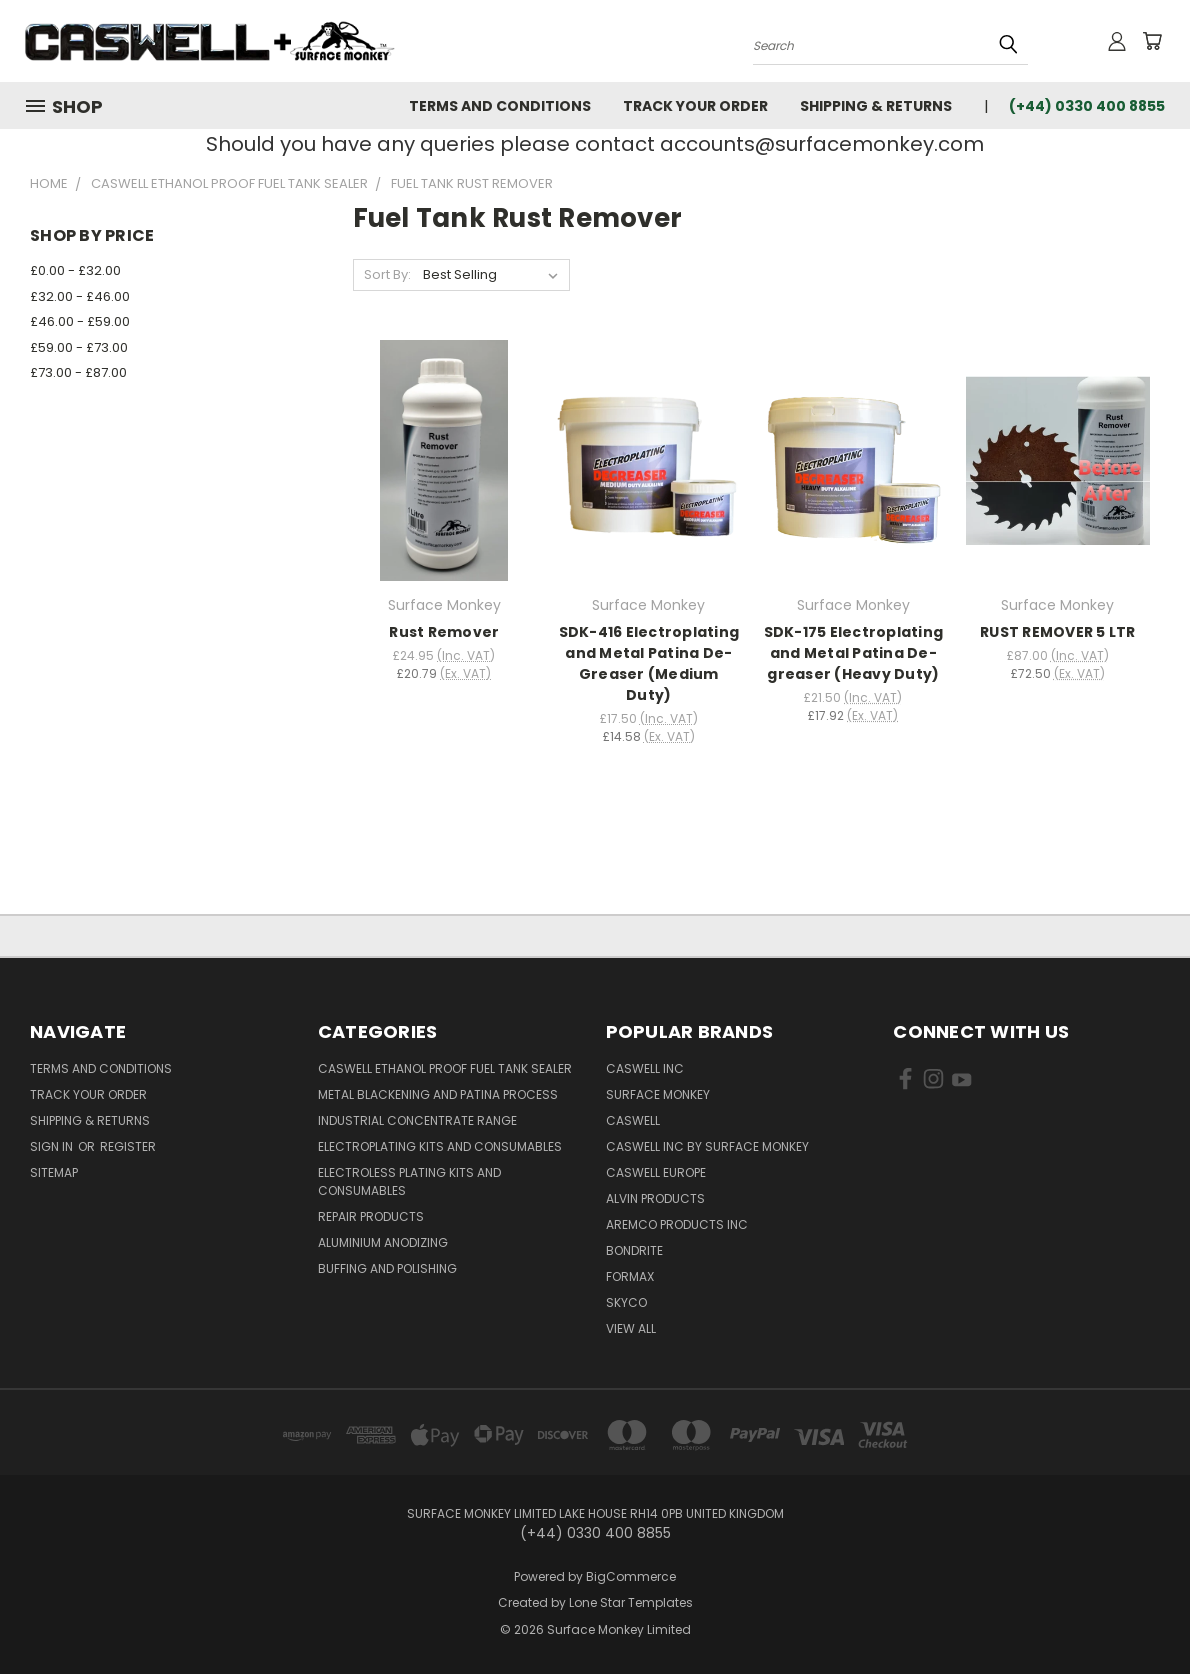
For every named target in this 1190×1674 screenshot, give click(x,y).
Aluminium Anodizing (383, 1242)
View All (631, 1328)
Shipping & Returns (876, 106)
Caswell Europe (656, 1172)
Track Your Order (695, 106)
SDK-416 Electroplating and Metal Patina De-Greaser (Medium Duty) (649, 663)
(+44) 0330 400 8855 (1087, 106)
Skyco (626, 1302)
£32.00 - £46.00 (80, 296)
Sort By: (387, 274)
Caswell (633, 1120)
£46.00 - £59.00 (80, 321)
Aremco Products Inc (677, 1224)
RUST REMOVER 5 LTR (1058, 632)
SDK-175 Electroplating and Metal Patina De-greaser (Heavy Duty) (854, 653)
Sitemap (54, 1172)
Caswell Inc (645, 1068)
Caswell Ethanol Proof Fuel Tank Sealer (445, 1068)
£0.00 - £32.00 (75, 270)
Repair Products (371, 1216)
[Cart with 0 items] (1152, 41)
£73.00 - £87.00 (78, 372)
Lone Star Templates (631, 1602)
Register (128, 1146)
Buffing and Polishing (387, 1268)
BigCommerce (631, 1576)
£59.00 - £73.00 (79, 347)
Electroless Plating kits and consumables (409, 1181)
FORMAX (630, 1276)
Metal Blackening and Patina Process (438, 1094)
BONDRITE (634, 1250)
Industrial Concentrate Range (417, 1120)
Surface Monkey (658, 1094)
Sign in (53, 1146)
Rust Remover (444, 632)
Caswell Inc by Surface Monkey (707, 1146)
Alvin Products (655, 1198)
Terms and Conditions (500, 106)
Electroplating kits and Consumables (440, 1146)
